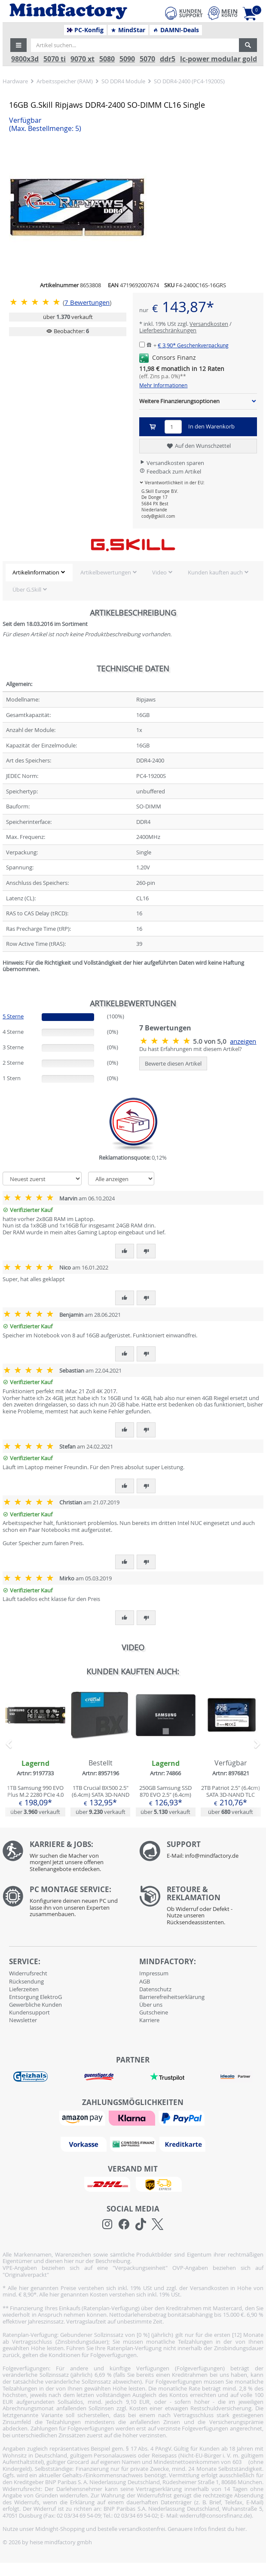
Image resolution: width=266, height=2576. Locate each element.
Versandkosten (209, 324)
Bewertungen (87, 302)
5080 (107, 59)
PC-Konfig (85, 30)
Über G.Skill (26, 589)
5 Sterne (13, 1016)
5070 (147, 59)
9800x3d (25, 59)
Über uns (150, 2004)
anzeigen (243, 1041)
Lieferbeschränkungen (167, 330)
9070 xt (82, 59)
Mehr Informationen (163, 385)
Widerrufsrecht (28, 1973)
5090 (127, 59)
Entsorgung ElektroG (35, 1997)
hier (240, 2529)
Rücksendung (26, 1981)
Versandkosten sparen (171, 463)
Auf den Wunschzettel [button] (198, 446)
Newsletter (23, 2020)
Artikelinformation (35, 572)
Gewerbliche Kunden (35, 2004)
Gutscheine (153, 2012)
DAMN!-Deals (176, 30)
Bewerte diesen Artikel (173, 1063)
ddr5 (167, 59)
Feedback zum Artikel (170, 471)
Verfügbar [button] (45, 124)
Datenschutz (155, 1989)
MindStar (127, 30)
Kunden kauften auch (215, 572)
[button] (18, 45)
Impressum (153, 1973)
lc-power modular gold (218, 59)
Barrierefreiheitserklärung (172, 1997)
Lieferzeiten (24, 1989)
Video (159, 572)
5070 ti (54, 59)
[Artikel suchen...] (135, 45)
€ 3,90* (193, 345)
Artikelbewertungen (105, 572)
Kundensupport (29, 2012)
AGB (144, 1981)
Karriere (149, 2020)
